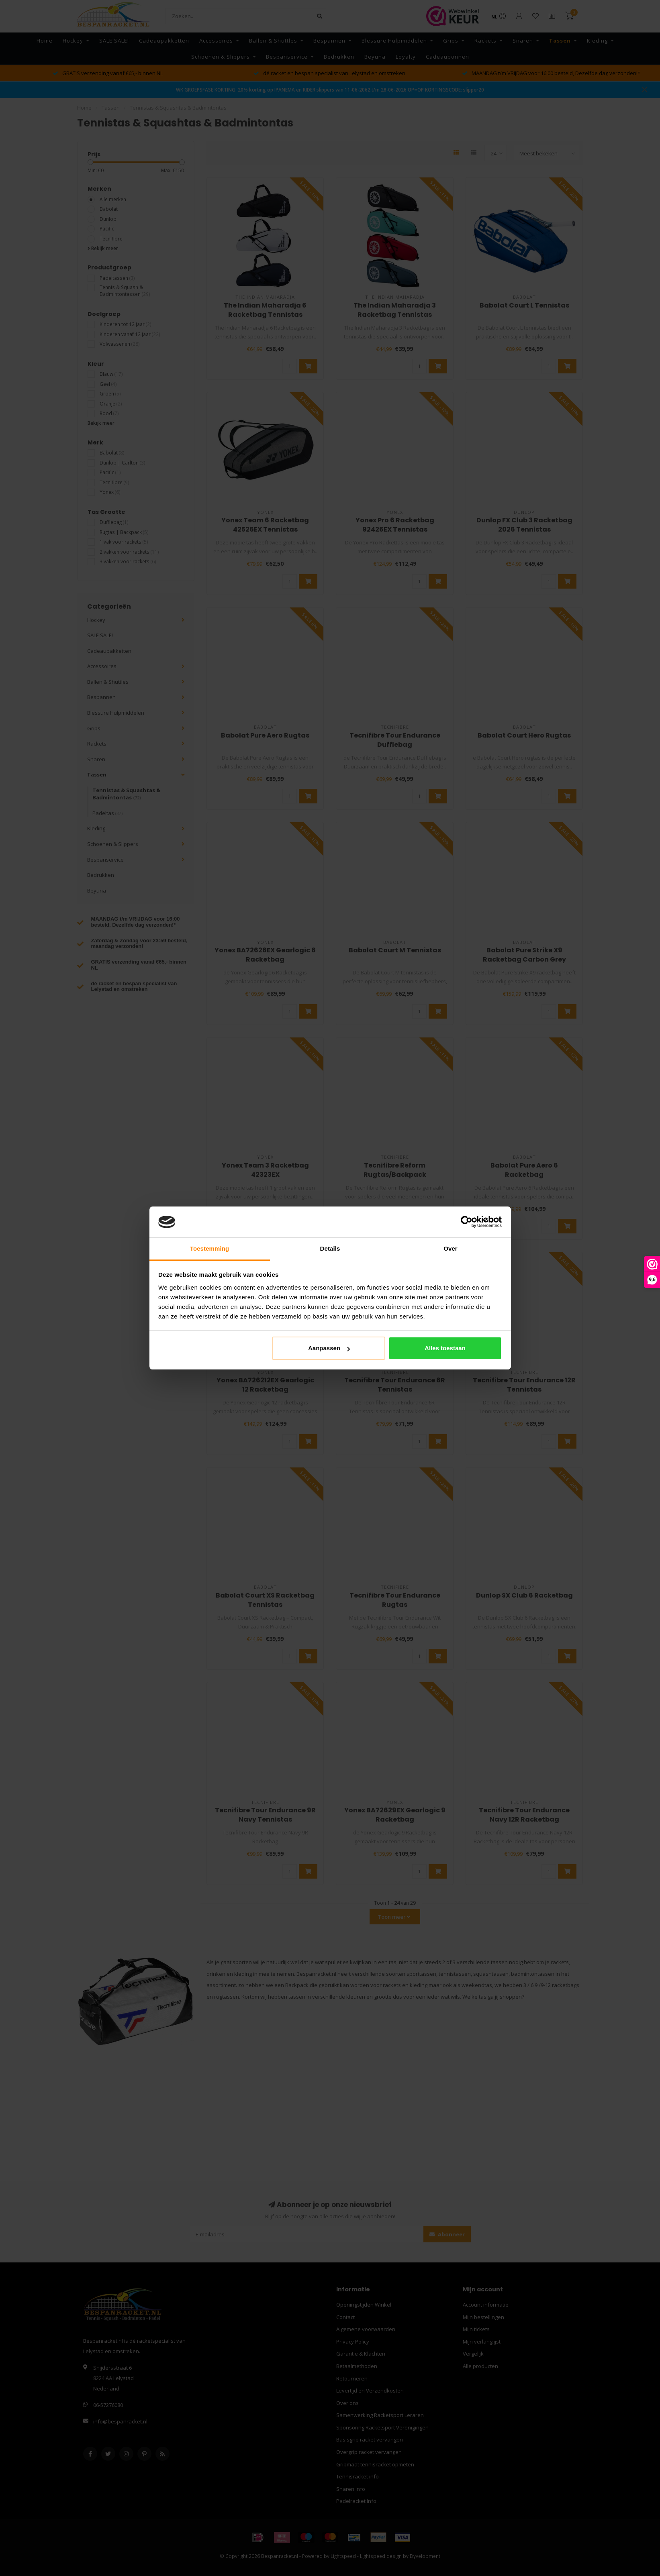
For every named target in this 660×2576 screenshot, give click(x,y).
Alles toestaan (445, 1348)
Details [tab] (330, 1248)
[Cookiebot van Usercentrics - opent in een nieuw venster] (466, 1222)
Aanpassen (329, 1348)
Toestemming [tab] (209, 1248)
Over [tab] (450, 1248)
